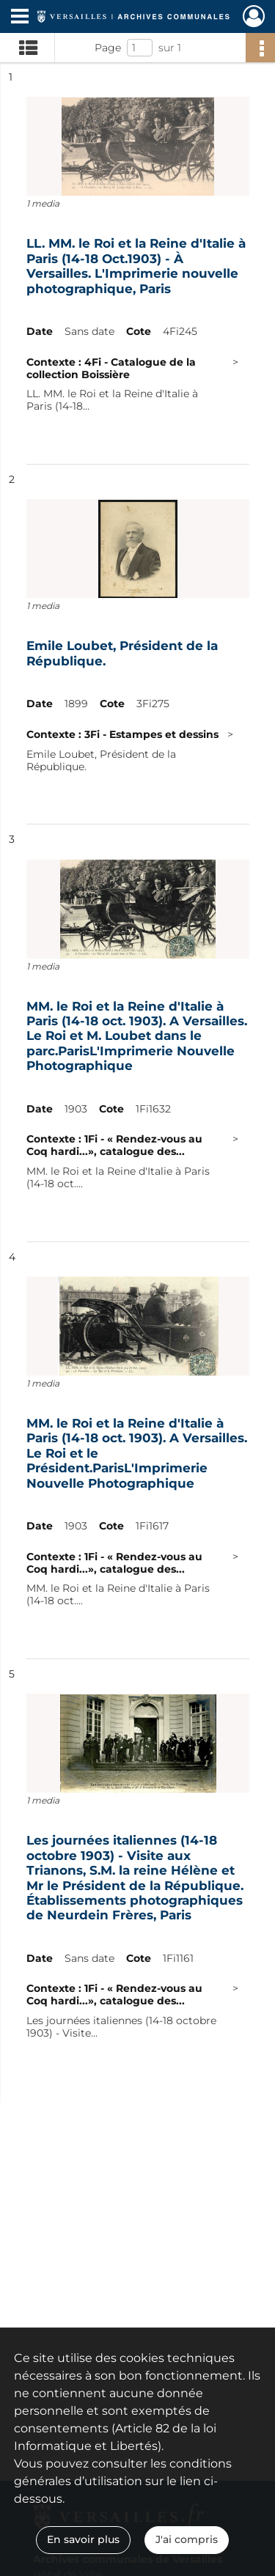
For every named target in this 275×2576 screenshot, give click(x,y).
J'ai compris (186, 2539)
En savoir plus (83, 2539)
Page (108, 47)
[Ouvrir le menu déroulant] (20, 17)
